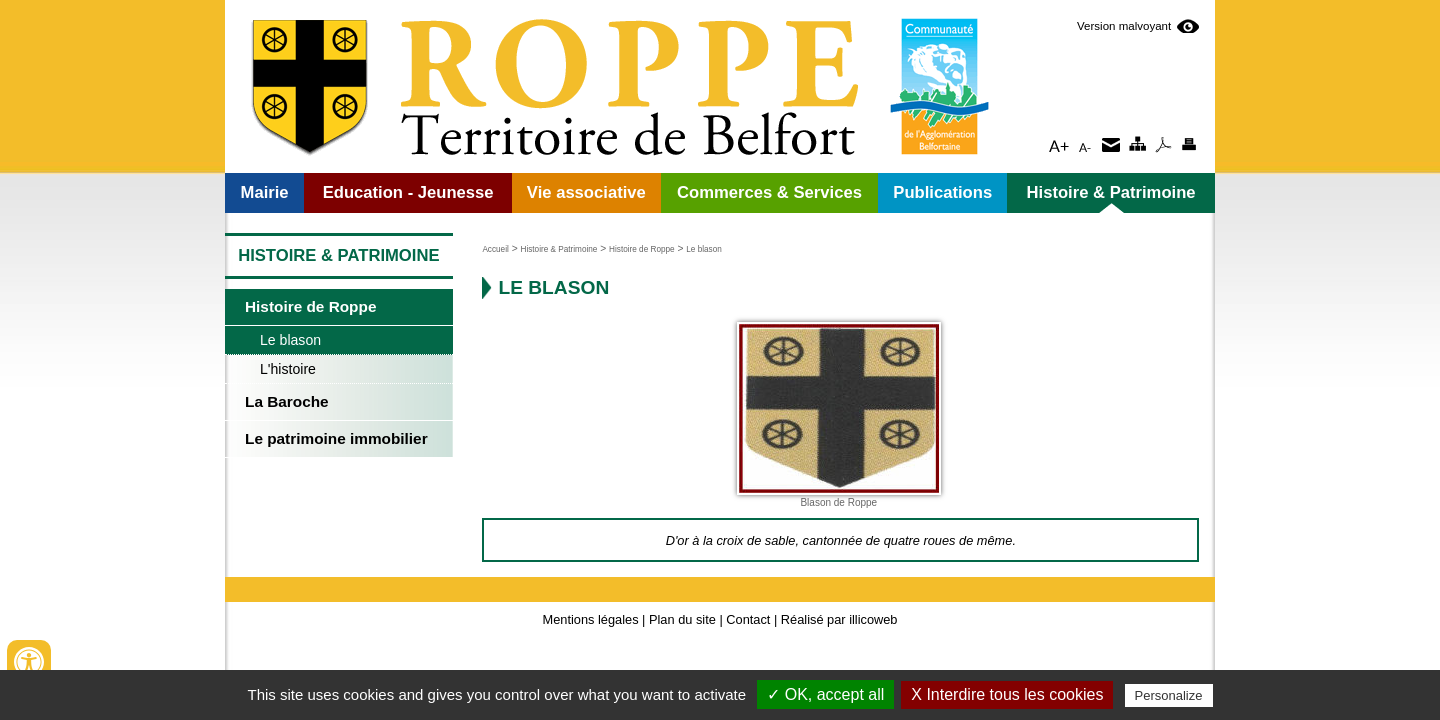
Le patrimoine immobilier (336, 438)
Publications (942, 192)
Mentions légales (591, 619)
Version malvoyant (1124, 26)
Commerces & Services (769, 192)
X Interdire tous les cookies (1007, 694)
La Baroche (287, 401)
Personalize (1169, 695)
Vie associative (586, 192)
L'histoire (288, 369)
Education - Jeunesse (408, 192)
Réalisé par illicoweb (839, 619)
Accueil (495, 249)
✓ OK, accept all (825, 694)
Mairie (265, 192)
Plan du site (682, 619)
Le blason (290, 340)
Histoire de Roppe (310, 306)
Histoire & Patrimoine (1111, 192)
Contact (748, 619)
